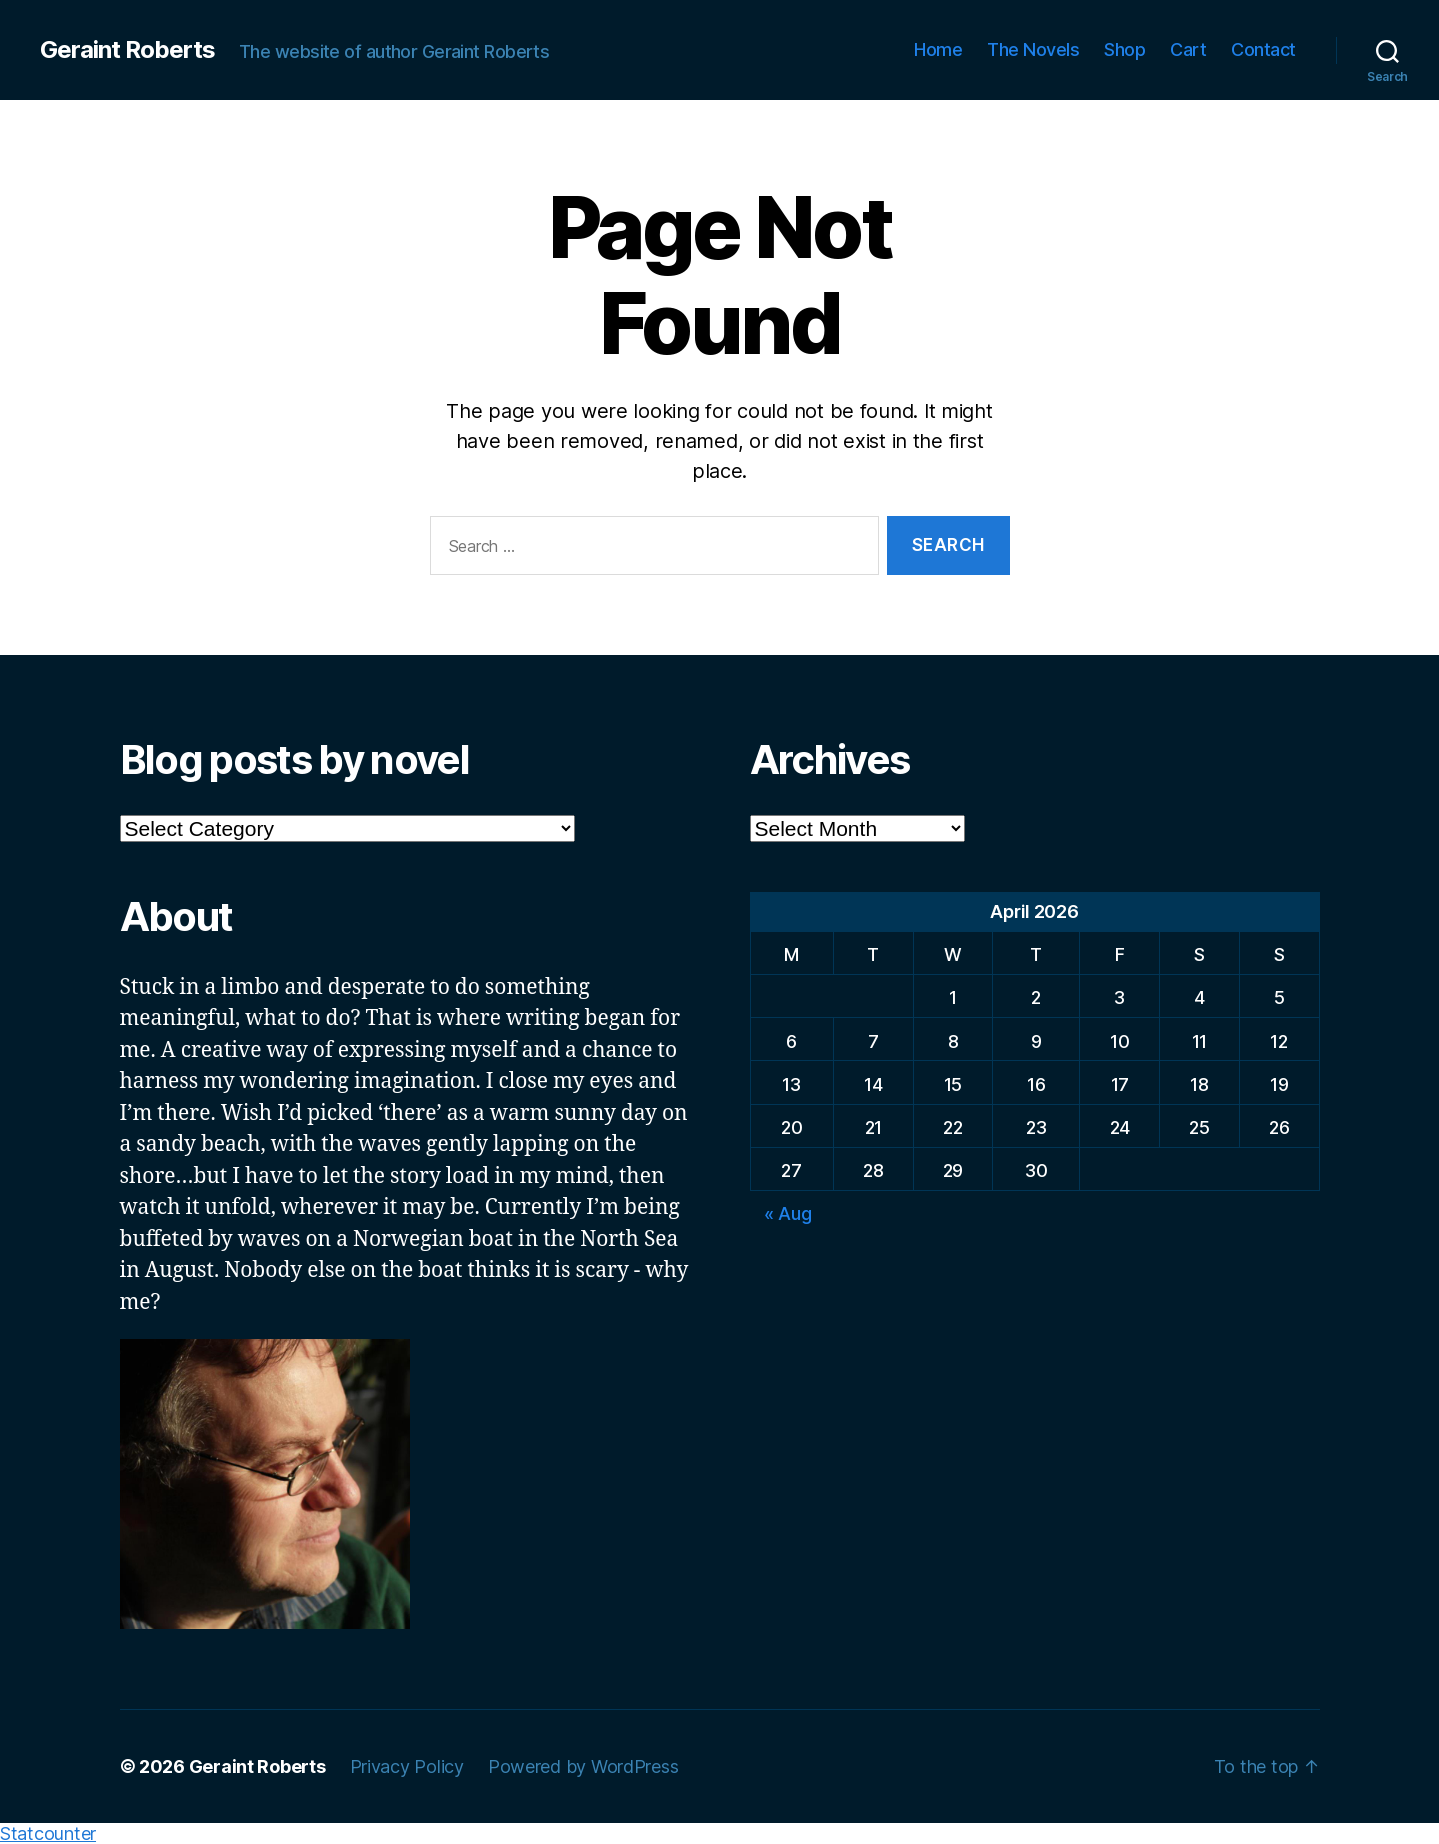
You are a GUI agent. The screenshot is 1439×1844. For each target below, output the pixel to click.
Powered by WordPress (583, 1766)
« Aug (788, 1213)
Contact (1263, 49)
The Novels (1033, 49)
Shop (1124, 49)
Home (938, 49)
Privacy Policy (407, 1766)
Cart (1188, 49)
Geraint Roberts (127, 50)
